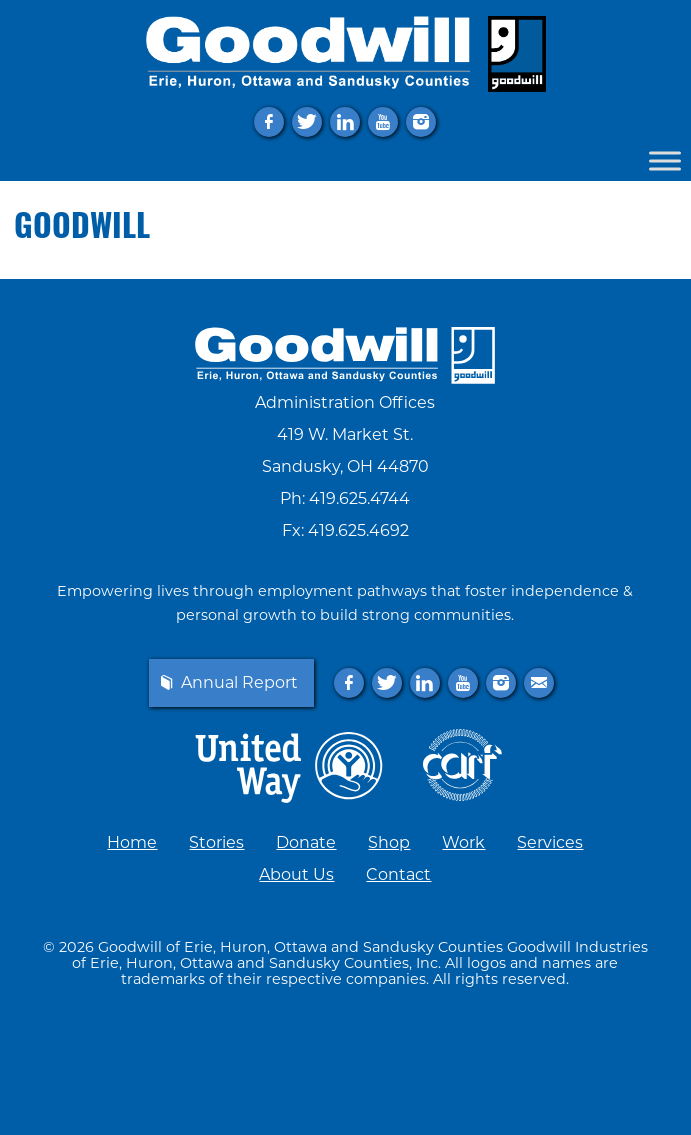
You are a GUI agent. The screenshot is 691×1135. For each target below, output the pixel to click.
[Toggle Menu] (665, 160)
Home (132, 842)
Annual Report (239, 683)
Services (550, 842)
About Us (296, 874)
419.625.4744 (359, 498)
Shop (389, 842)
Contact (398, 874)
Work (463, 842)
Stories (216, 842)
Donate (306, 842)
